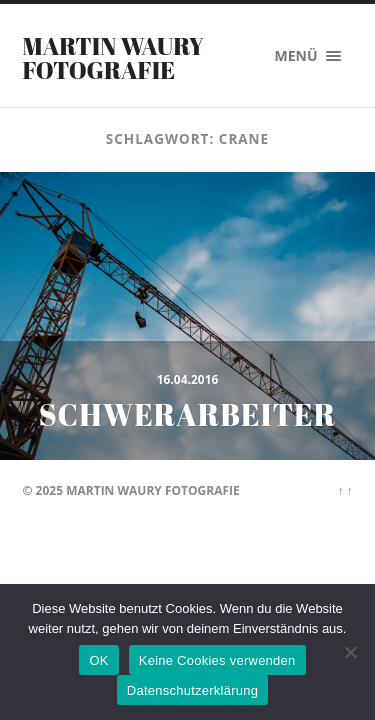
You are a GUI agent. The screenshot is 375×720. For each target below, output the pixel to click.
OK (98, 660)
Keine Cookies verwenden (217, 660)
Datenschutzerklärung (192, 690)
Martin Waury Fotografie (114, 58)
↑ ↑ (344, 490)
